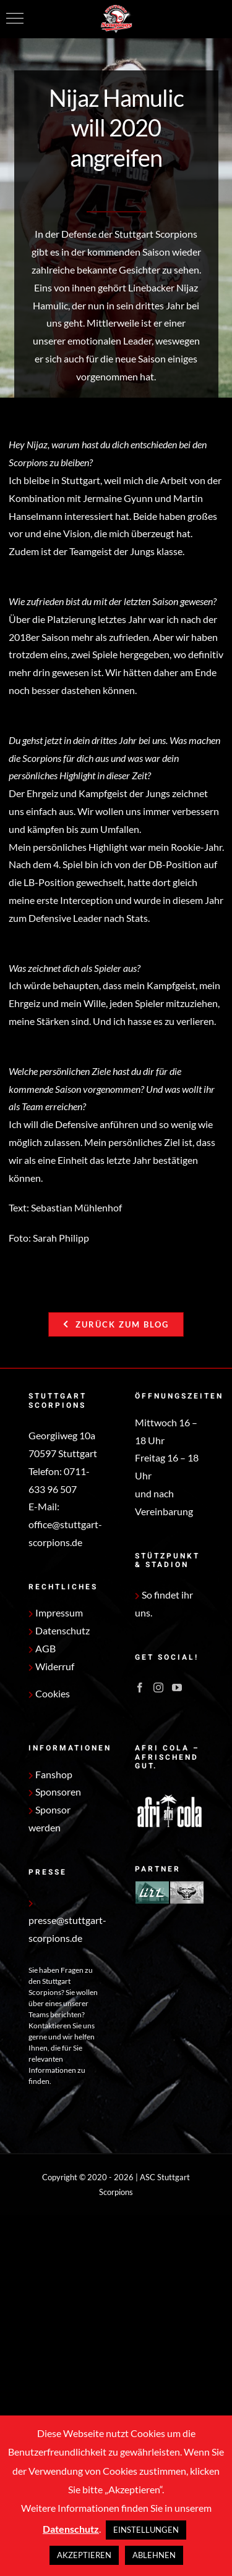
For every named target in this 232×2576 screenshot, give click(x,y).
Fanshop (50, 1774)
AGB (42, 1648)
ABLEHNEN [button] (154, 2555)
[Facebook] (140, 1687)
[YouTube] (177, 1687)
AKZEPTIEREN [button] (84, 2555)
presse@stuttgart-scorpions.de (67, 1922)
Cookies (52, 1693)
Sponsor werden (49, 1818)
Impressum (55, 1612)
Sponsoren (54, 1791)
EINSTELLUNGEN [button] (146, 2530)
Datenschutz (59, 1630)
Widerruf (51, 1666)
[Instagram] (158, 1687)
